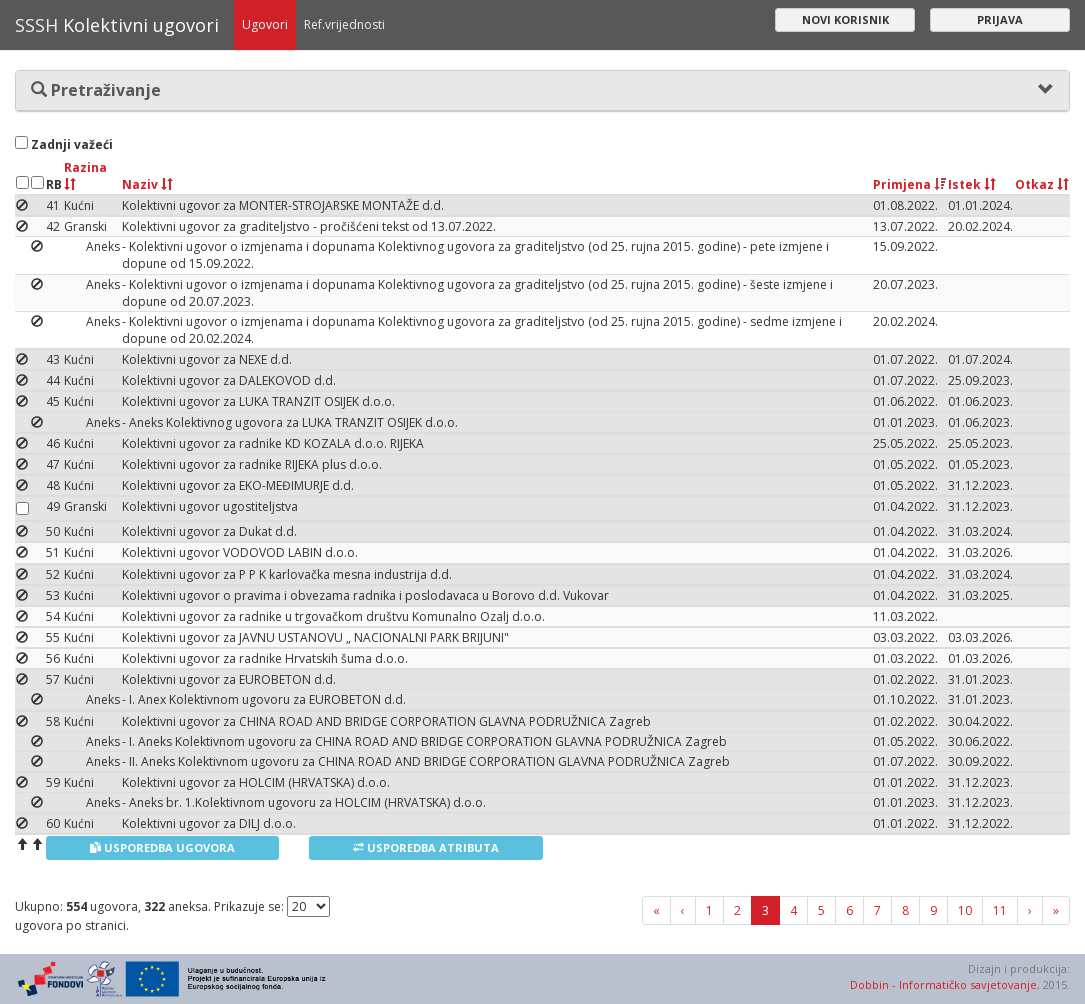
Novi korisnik (845, 19)
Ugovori (265, 24)
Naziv (147, 184)
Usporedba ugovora (162, 847)
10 (965, 910)
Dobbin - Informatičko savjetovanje (943, 984)
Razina (85, 174)
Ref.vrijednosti (344, 24)
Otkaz (1042, 184)
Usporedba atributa (426, 847)
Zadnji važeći (64, 144)
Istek (972, 184)
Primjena (909, 184)
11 (1000, 910)
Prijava (1000, 19)
